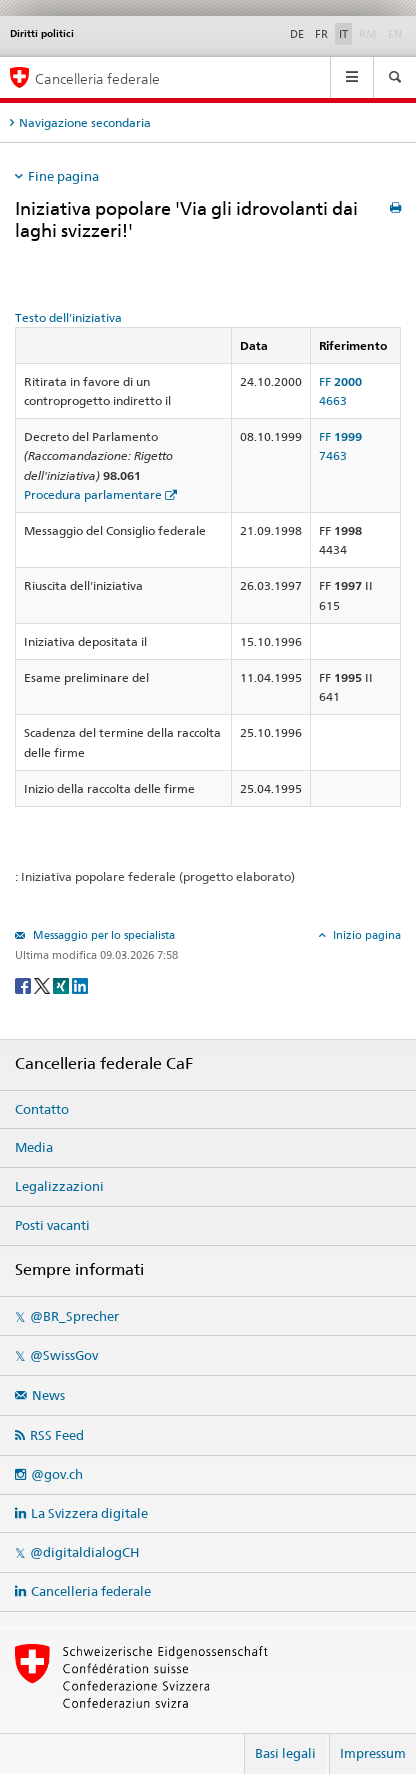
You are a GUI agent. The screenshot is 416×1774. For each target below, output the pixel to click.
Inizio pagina (365, 935)
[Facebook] (24, 984)
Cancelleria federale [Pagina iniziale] (97, 78)
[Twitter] (43, 984)
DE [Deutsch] (297, 34)
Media (34, 1147)
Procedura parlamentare (93, 494)
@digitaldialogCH (84, 1552)
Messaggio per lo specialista (102, 935)
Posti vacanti (52, 1225)
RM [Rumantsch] (368, 34)
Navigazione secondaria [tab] (85, 122)
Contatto (42, 1109)
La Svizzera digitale (89, 1513)
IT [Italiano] (343, 34)
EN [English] (395, 34)
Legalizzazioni (59, 1186)
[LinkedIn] (80, 984)
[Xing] (62, 984)
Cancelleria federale (91, 1591)
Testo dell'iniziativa (68, 317)
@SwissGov (64, 1355)
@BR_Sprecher (74, 1316)
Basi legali (285, 1753)
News (48, 1395)
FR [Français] (321, 34)
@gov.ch (57, 1474)
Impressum (373, 1753)
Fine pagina (63, 176)
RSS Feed (57, 1435)
